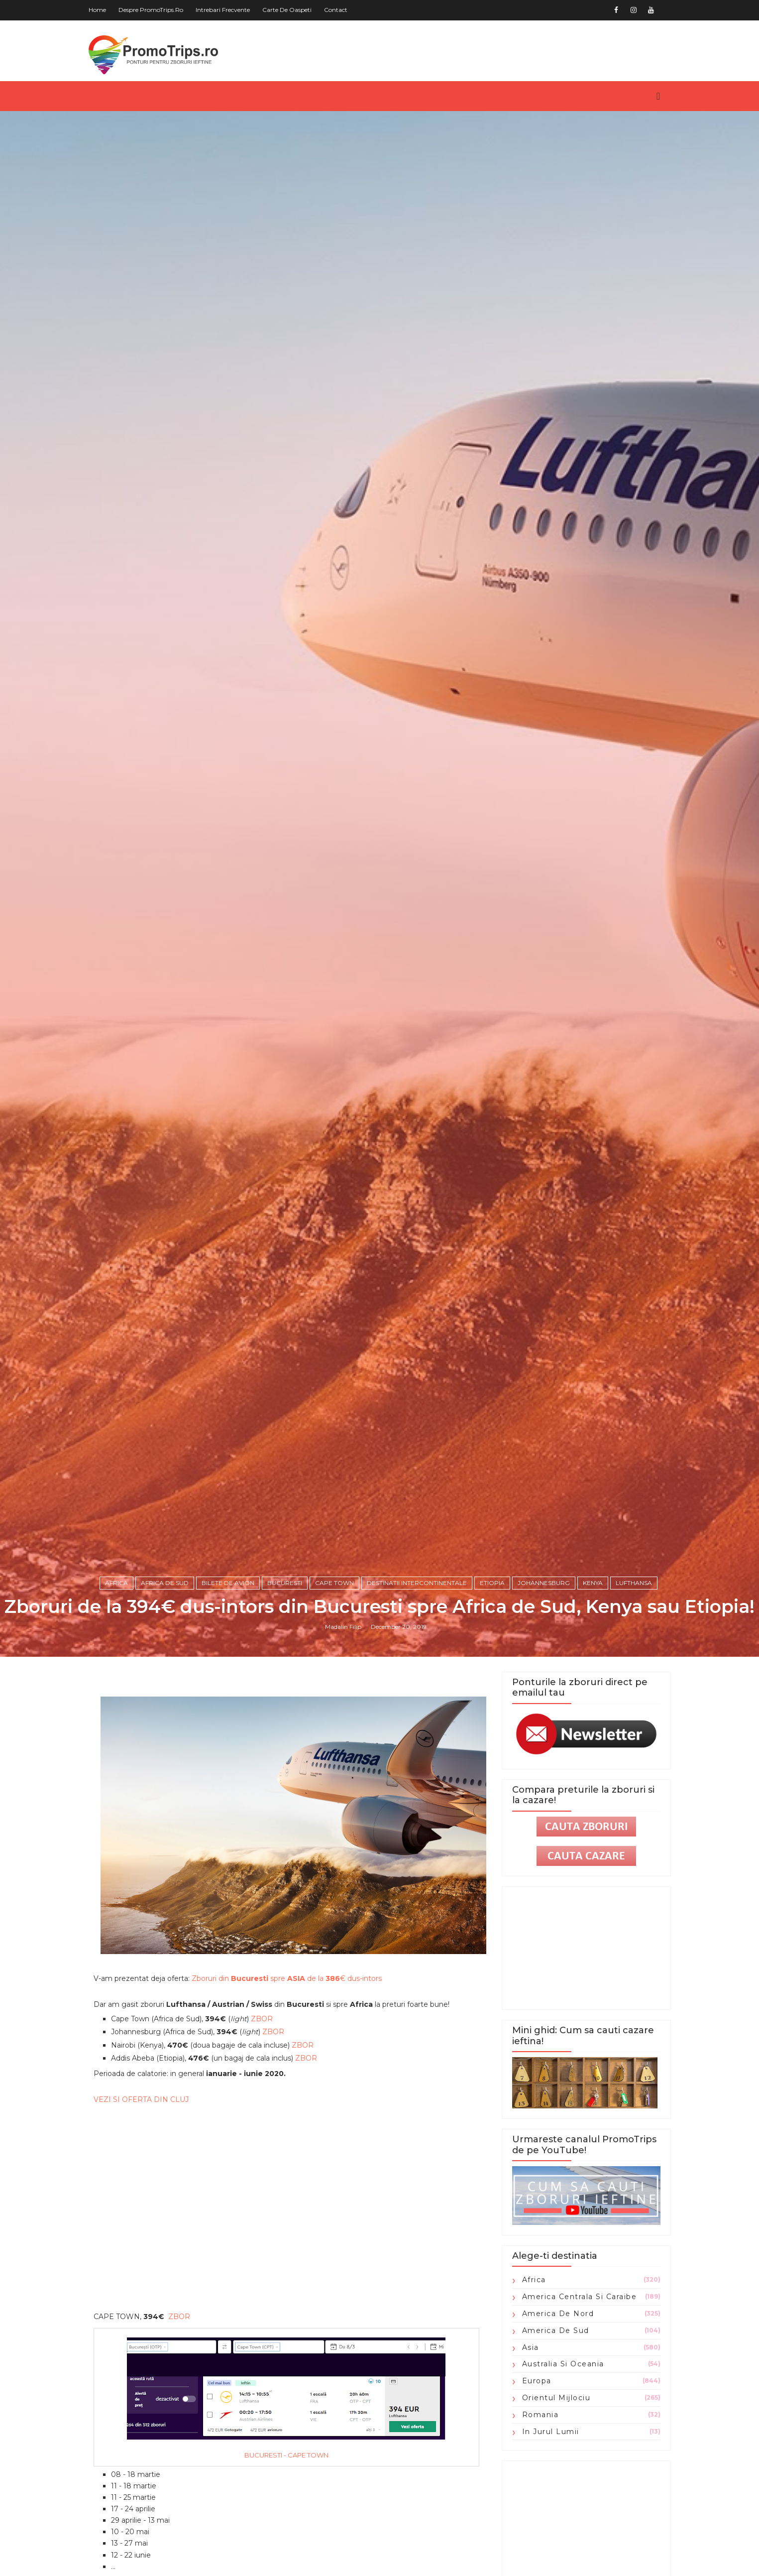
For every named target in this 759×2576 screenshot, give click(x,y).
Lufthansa (634, 1583)
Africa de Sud (165, 1583)
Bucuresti (284, 1583)
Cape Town (334, 1583)
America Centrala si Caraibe (579, 2296)
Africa (116, 1583)
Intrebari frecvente (223, 9)
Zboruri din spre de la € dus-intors (287, 1978)
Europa (536, 2380)
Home (97, 9)
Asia (530, 2347)
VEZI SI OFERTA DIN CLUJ (141, 2099)
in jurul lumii (550, 2431)
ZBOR (262, 2018)
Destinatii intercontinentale (417, 1583)
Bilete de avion (228, 1583)
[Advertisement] (287, 2188)
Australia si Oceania (563, 2363)
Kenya (593, 1583)
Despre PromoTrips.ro (150, 9)
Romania (540, 2414)
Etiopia (492, 1583)
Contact (335, 9)
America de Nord (558, 2313)
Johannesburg (544, 1583)
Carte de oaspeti (287, 9)
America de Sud (555, 2330)
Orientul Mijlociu (556, 2397)
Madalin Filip (343, 1626)
